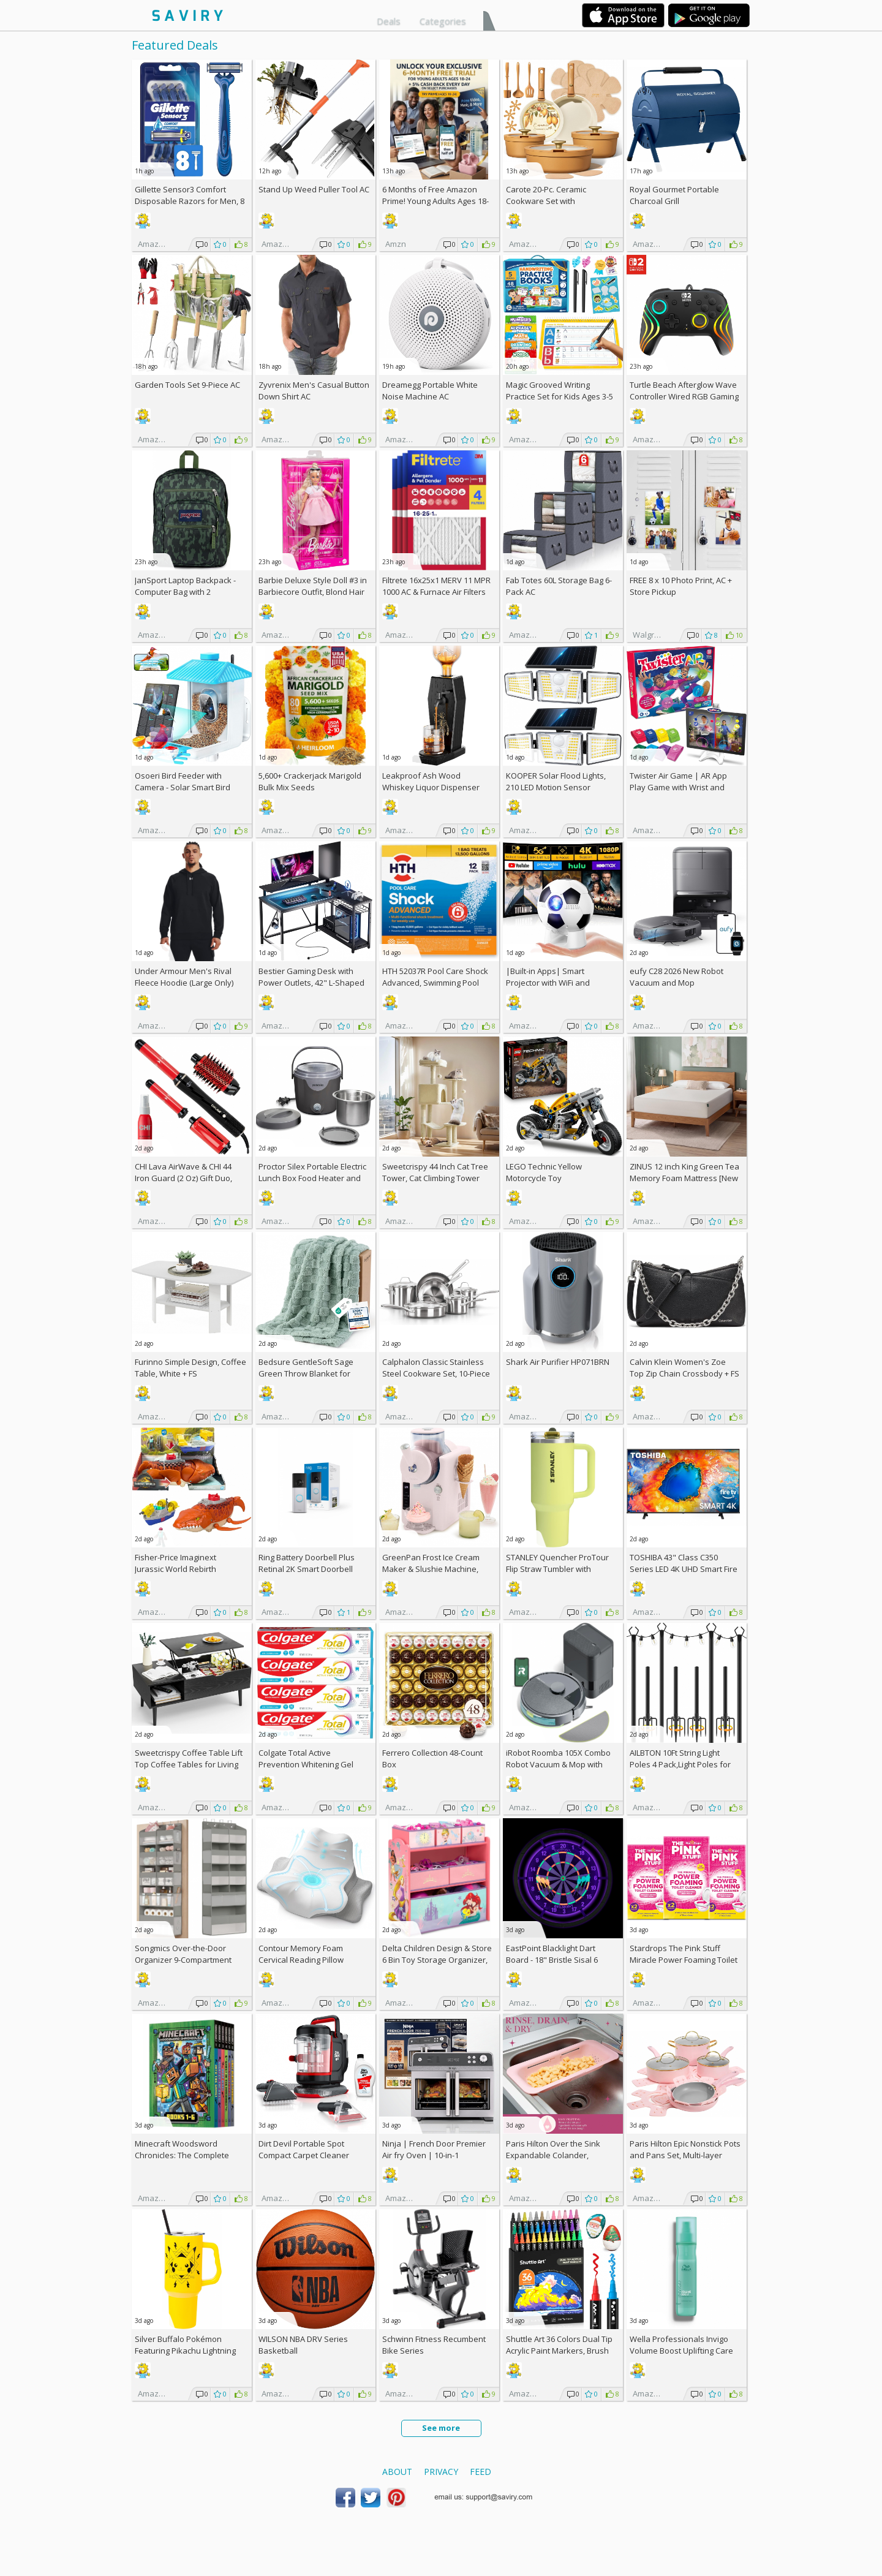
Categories (443, 21)
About (397, 2471)
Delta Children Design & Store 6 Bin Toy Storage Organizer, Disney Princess (437, 1960)
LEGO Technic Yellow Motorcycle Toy (544, 1172)
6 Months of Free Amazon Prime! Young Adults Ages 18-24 (435, 201)
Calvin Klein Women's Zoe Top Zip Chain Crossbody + (684, 1367)
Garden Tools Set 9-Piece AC (187, 384)
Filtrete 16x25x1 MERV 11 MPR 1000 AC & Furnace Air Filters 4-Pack (436, 592)
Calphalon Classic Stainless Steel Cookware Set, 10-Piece (436, 1367)
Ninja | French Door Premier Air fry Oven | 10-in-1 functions (434, 2155)
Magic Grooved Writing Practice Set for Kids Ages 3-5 (559, 390)
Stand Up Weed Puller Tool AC (313, 189)
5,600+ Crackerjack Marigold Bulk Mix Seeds (309, 781)
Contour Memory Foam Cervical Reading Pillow (301, 1954)
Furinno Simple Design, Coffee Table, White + (190, 1367)
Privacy (441, 2471)
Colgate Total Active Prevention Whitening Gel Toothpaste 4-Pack (305, 1764)
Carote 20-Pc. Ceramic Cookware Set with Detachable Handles (546, 201)
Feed (480, 2471)
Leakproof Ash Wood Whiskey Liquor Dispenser (431, 781)
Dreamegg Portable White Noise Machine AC (430, 390)
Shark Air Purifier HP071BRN (557, 1361)
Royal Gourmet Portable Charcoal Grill (674, 195)
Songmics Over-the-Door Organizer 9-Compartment (183, 1954)
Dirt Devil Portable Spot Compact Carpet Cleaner (303, 2149)
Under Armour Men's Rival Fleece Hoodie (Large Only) (184, 976)
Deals (389, 21)
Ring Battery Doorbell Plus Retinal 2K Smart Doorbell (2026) (306, 1569)
